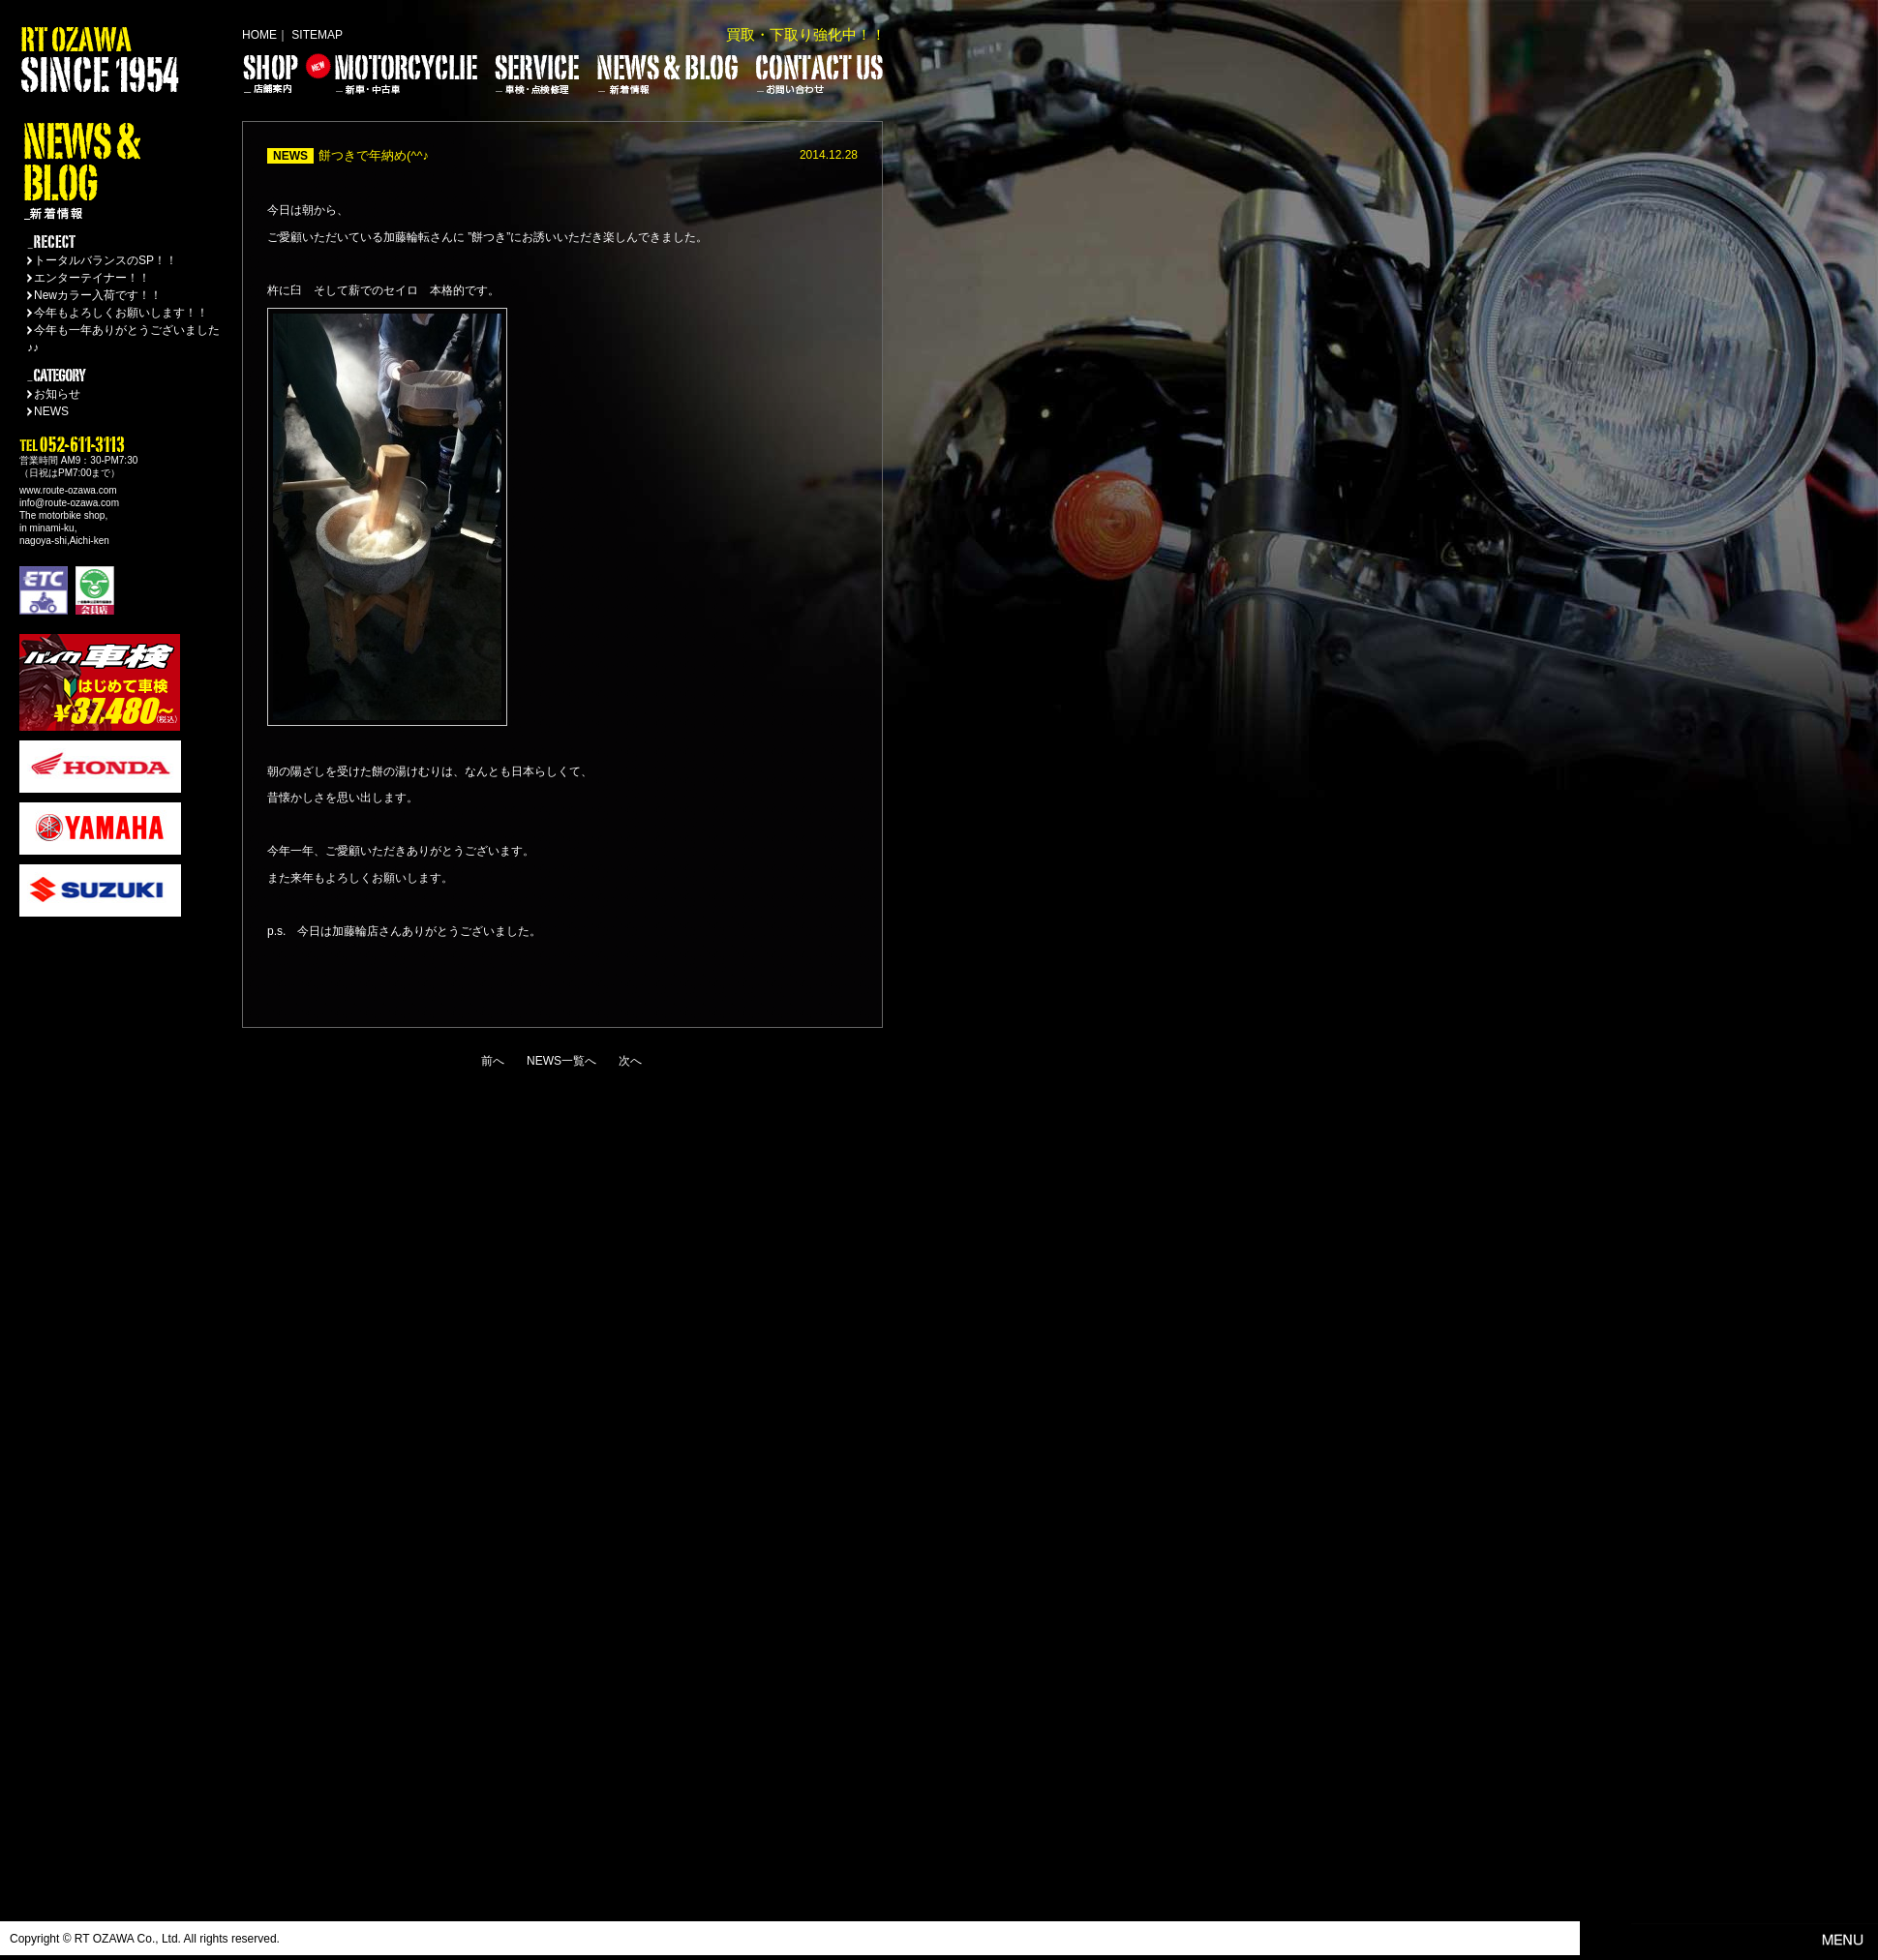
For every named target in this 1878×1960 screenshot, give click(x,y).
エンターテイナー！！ (92, 278)
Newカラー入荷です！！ (98, 295)
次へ (630, 1061)
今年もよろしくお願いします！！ (121, 312)
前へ (492, 1061)
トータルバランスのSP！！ (105, 260)
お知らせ (57, 394)
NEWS (51, 411)
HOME (259, 35)
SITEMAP (317, 35)
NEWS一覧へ (561, 1061)
